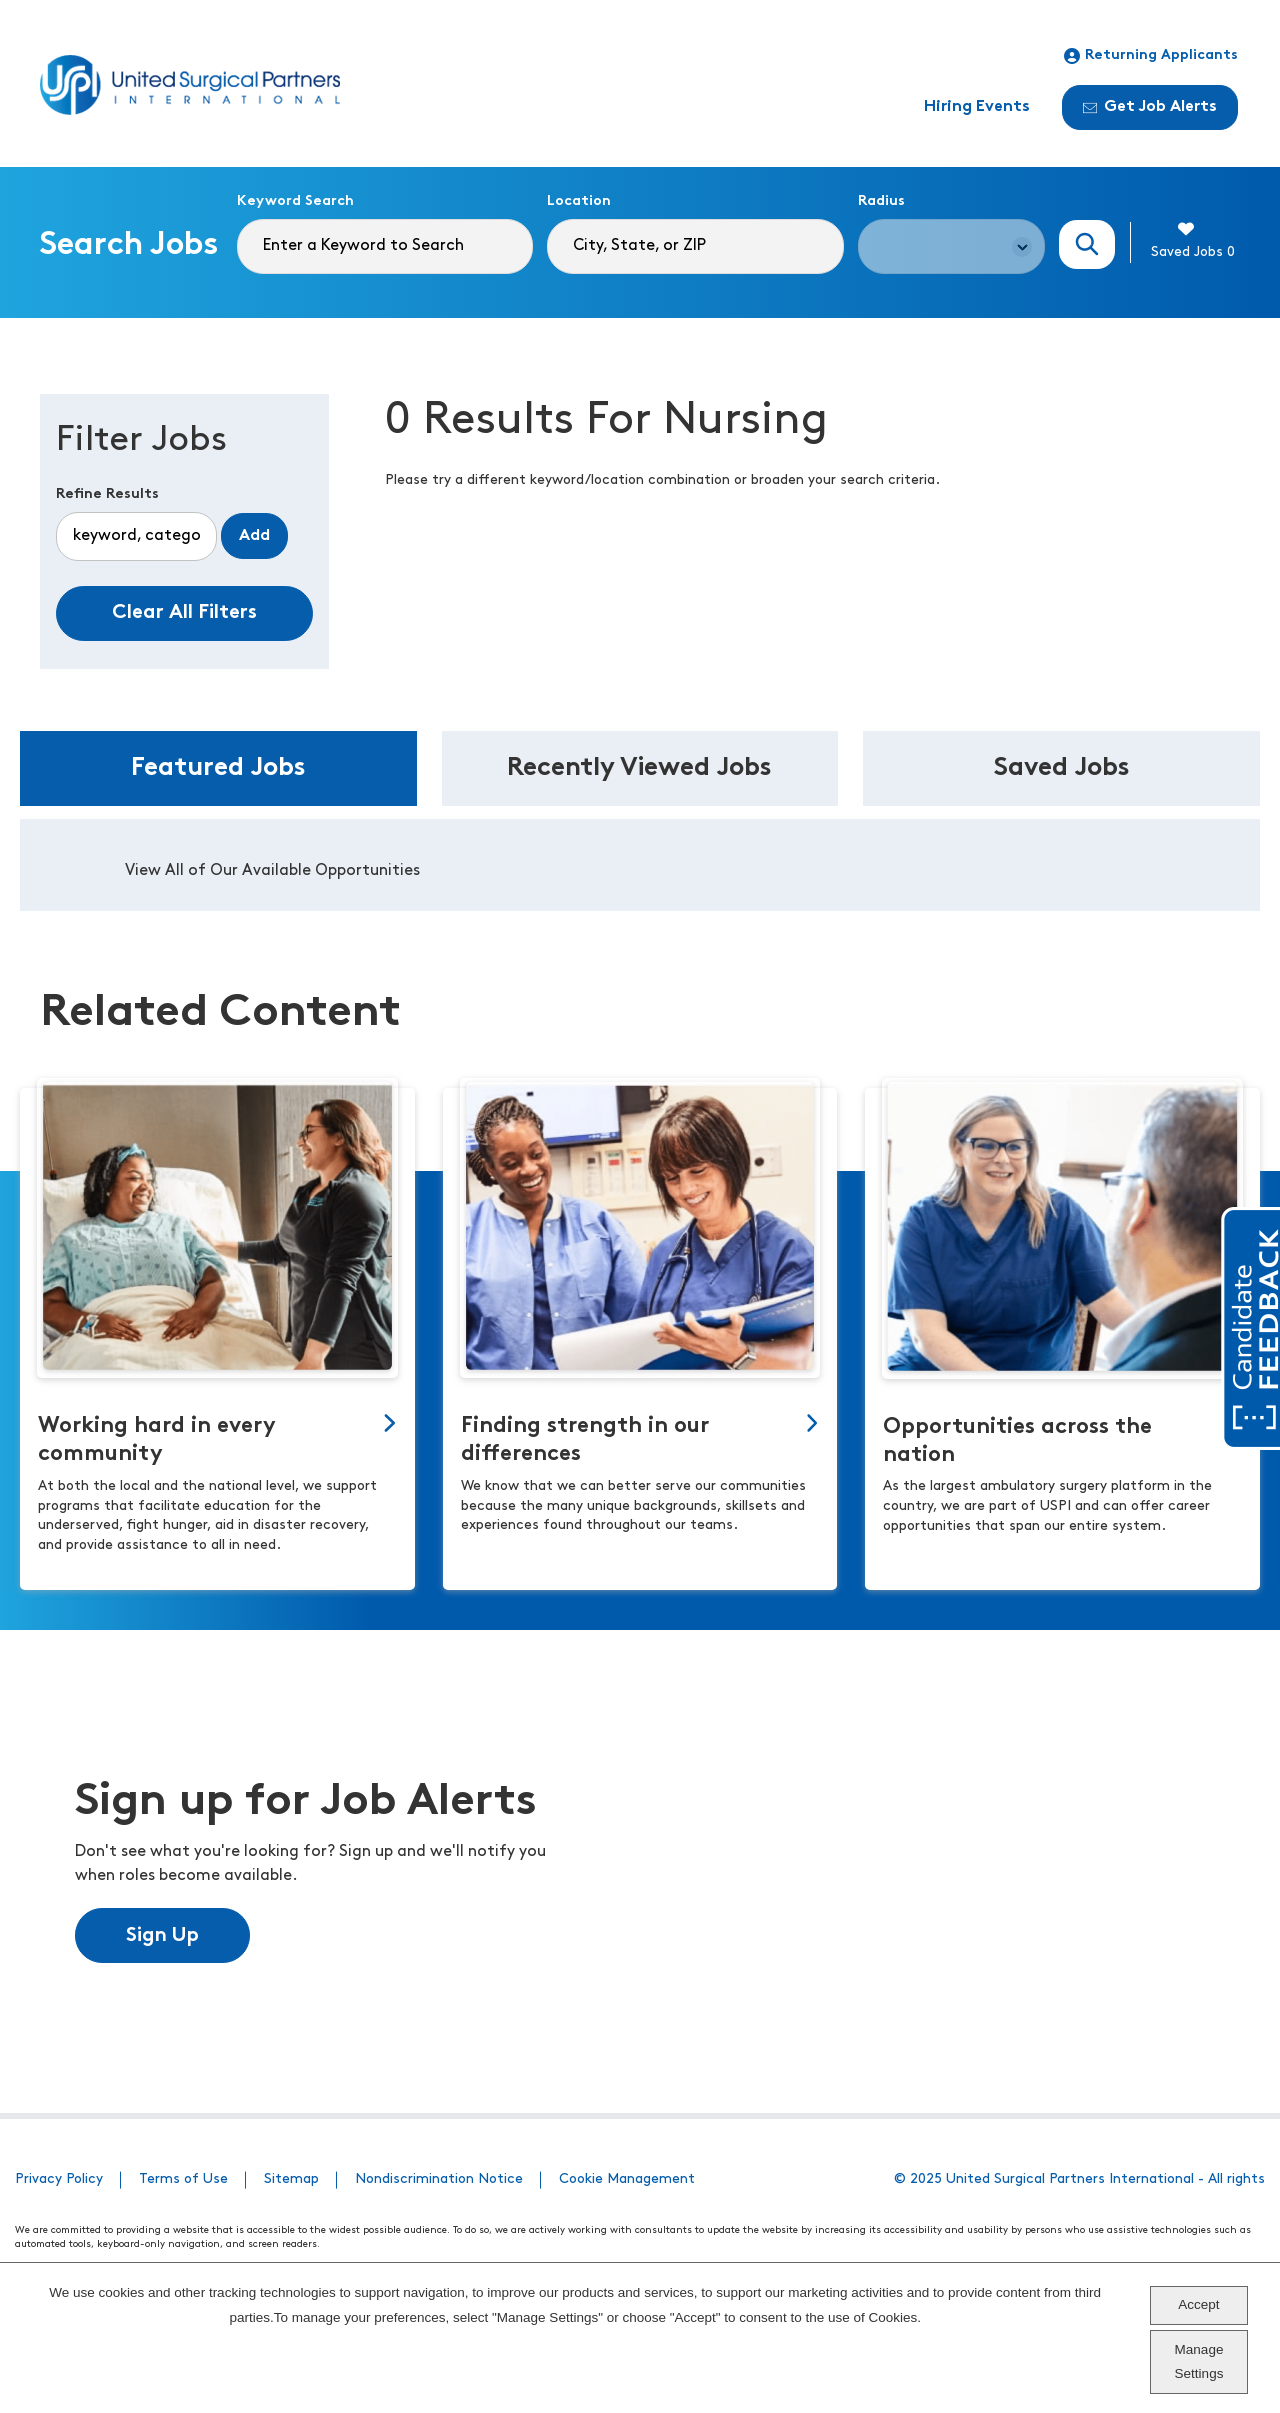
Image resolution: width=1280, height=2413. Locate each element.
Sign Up (162, 1936)
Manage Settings (1199, 2361)
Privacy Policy (59, 2179)
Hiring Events (977, 107)
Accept (1198, 2304)
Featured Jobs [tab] (218, 768)
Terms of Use (183, 2179)
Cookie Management (627, 2179)
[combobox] (695, 246)
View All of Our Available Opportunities (272, 871)
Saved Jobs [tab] (1062, 768)
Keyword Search (295, 201)
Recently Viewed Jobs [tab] (639, 768)
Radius (881, 201)
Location (579, 201)
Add (254, 536)
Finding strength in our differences (585, 1440)
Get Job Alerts (1150, 107)
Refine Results (107, 494)
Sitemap (291, 2179)
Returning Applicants (1151, 56)
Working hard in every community (157, 1440)
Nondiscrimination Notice (439, 2179)
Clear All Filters (184, 613)
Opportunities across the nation (1017, 1441)
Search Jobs (1087, 244)
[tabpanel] (640, 865)
